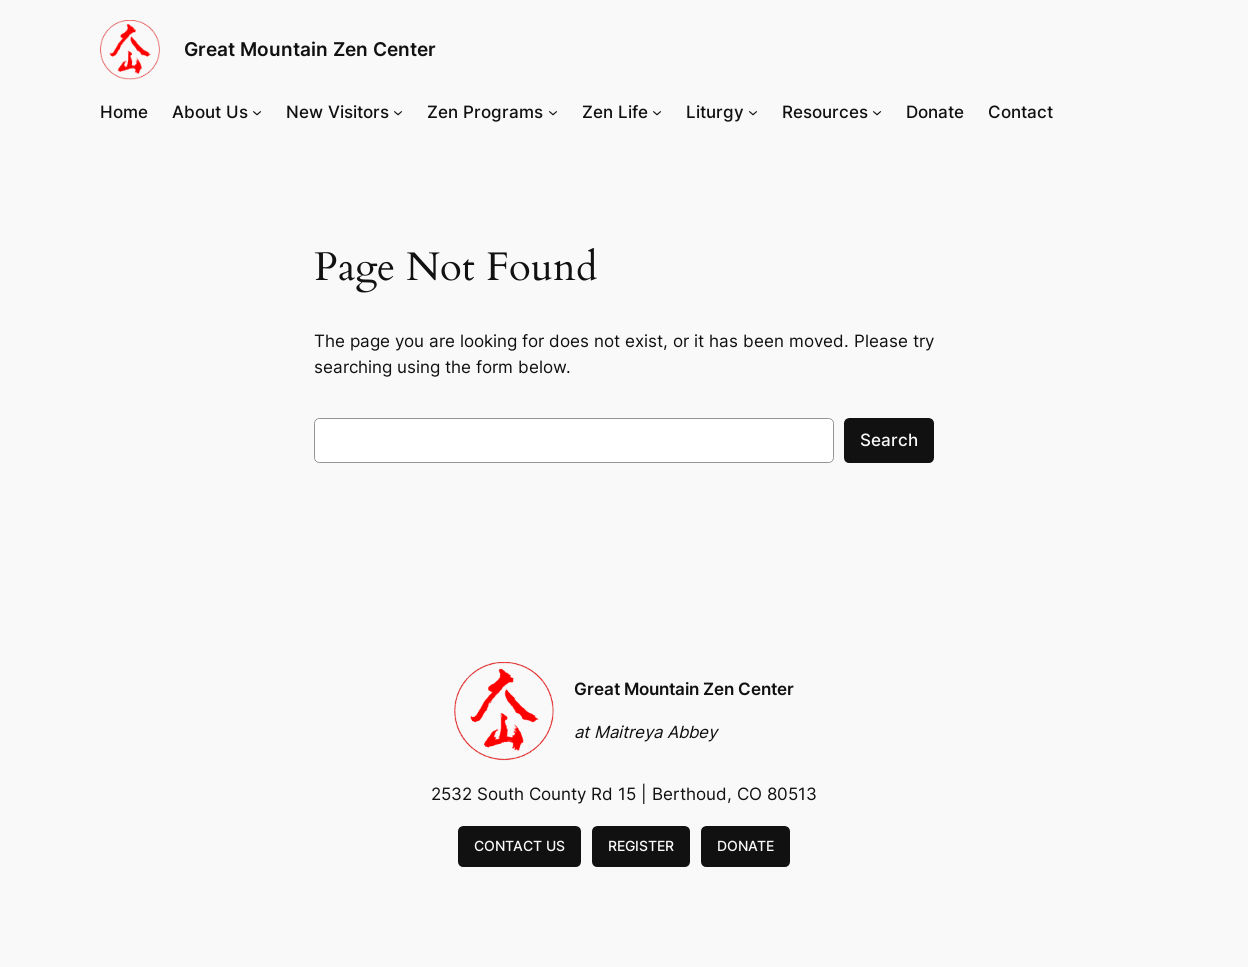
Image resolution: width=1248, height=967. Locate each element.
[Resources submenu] (877, 112)
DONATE (745, 845)
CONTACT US (519, 845)
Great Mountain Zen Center (310, 49)
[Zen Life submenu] (657, 112)
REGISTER (641, 845)
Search (889, 440)
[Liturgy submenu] (753, 112)
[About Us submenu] (257, 112)
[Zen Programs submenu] (553, 112)
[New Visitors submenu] (398, 112)
